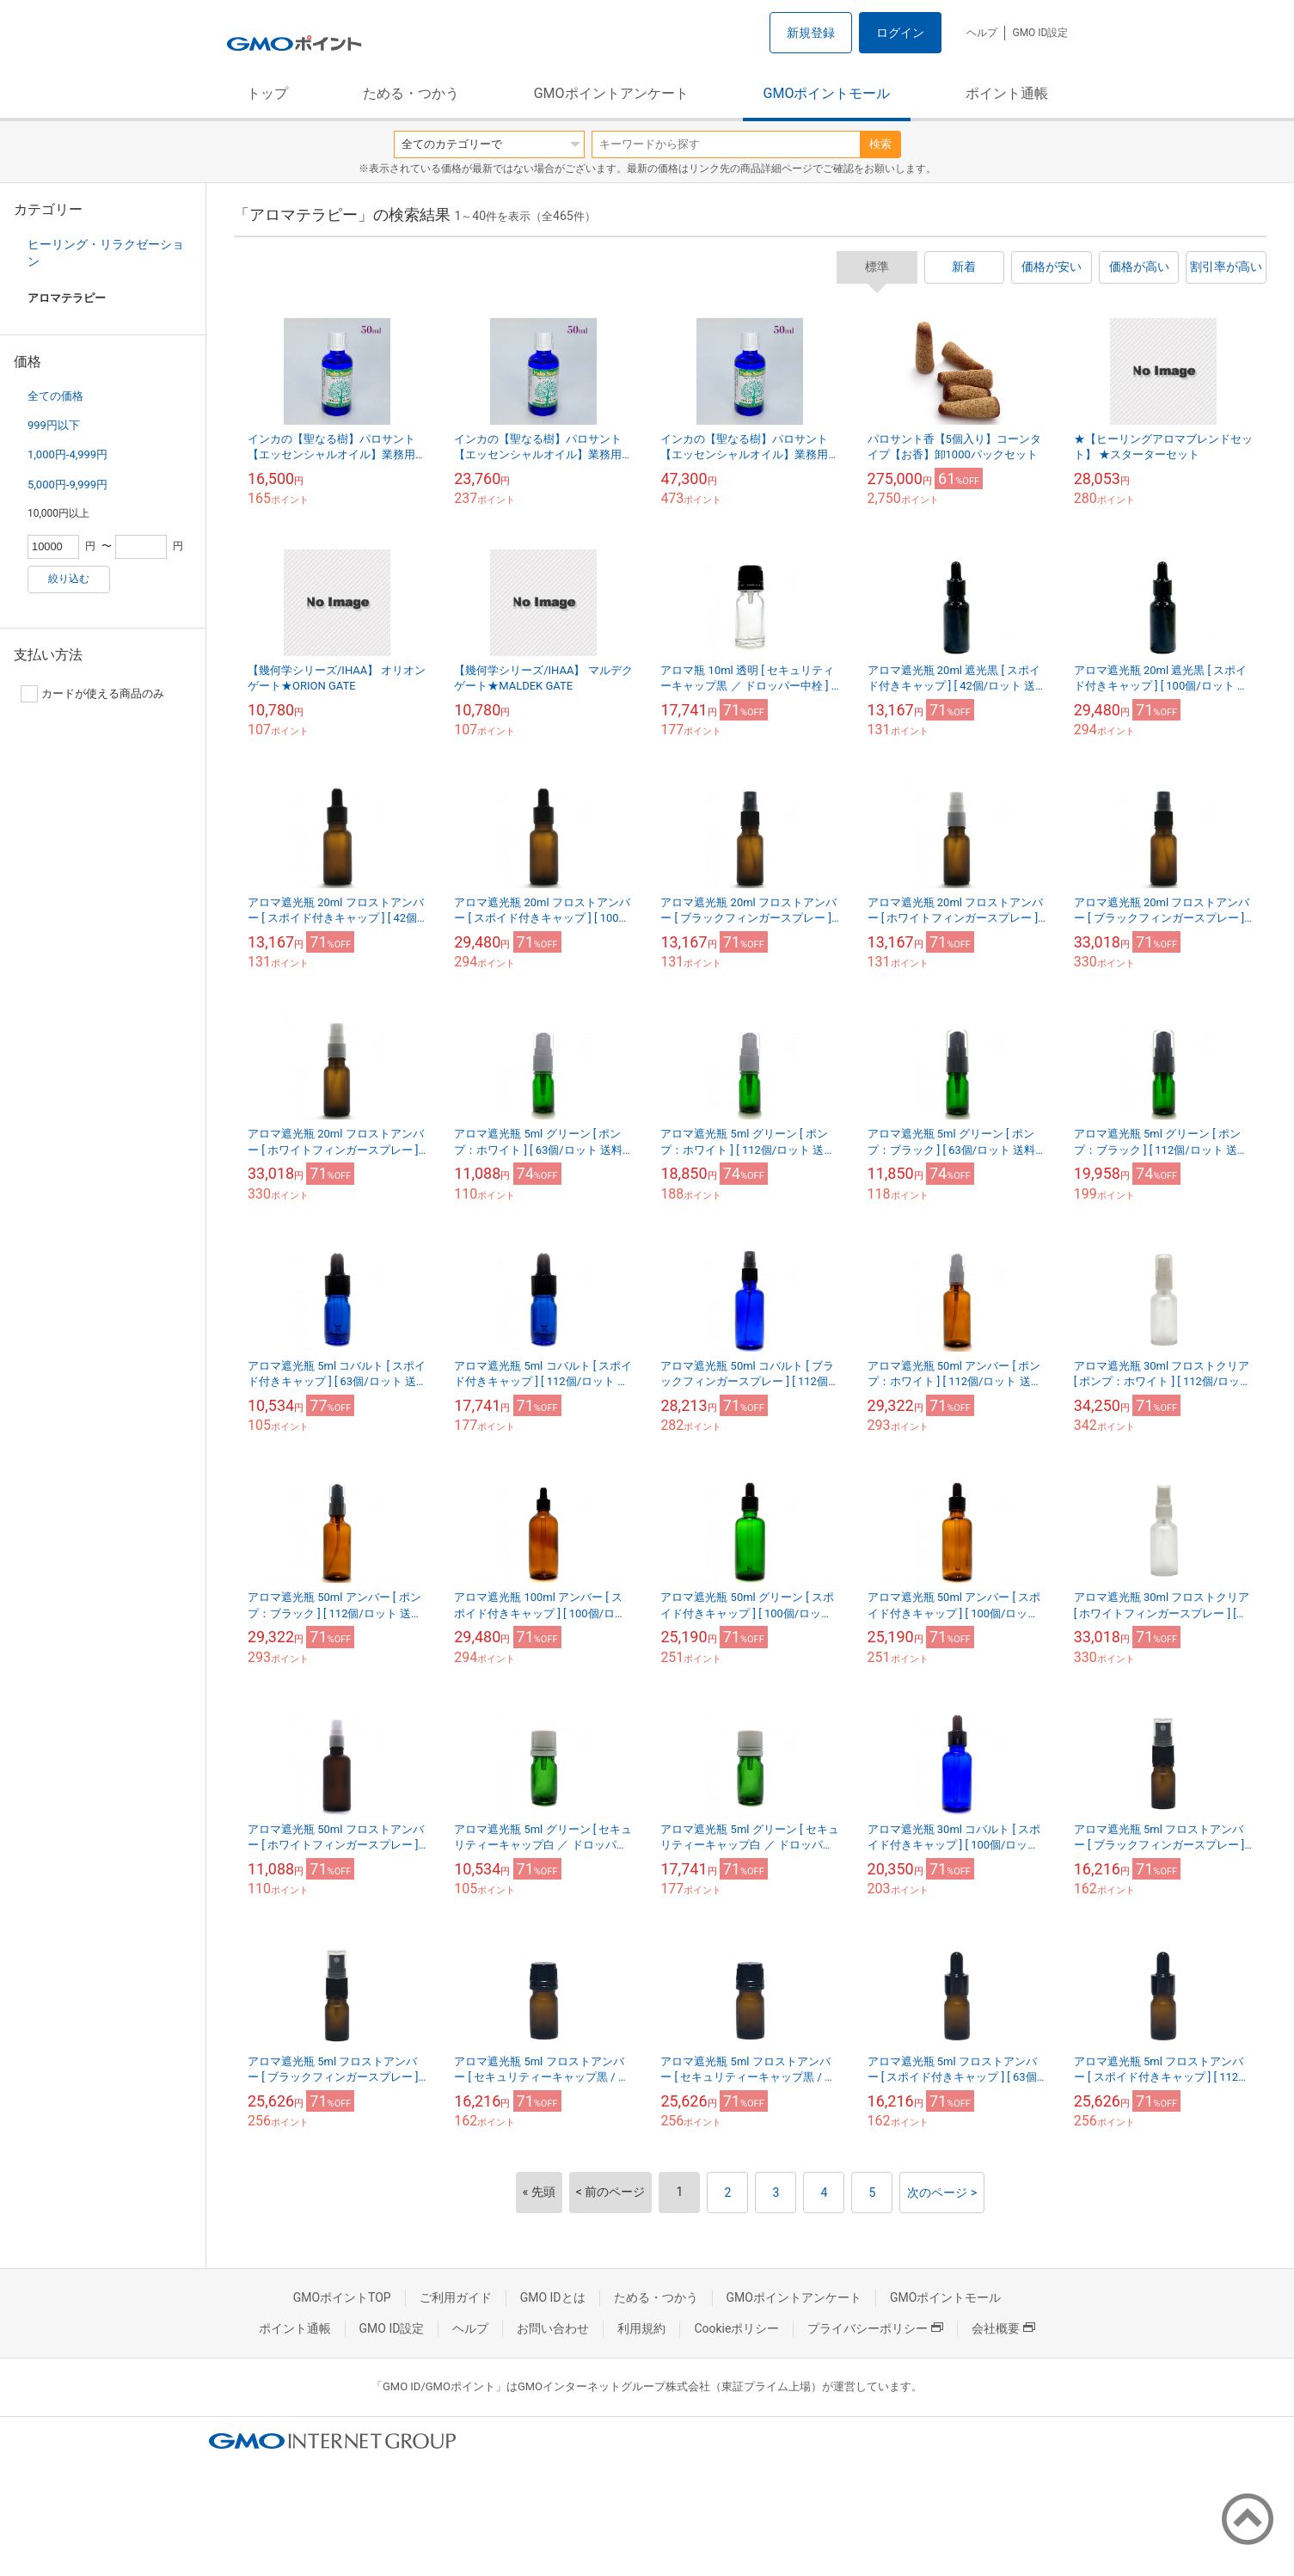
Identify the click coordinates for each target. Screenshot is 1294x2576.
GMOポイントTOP (342, 2297)
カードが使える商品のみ (92, 693)
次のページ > (942, 2192)
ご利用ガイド (456, 2297)
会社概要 (1003, 2328)
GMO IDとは (553, 2297)
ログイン (900, 33)
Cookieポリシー (736, 2328)
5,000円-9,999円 (67, 484)
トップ (267, 93)
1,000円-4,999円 (67, 454)
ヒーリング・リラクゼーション (106, 252)
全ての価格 (55, 395)
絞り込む (68, 579)
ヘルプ (981, 33)
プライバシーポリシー (875, 2328)
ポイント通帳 (1007, 93)
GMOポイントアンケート (611, 93)
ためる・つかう (411, 93)
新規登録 (811, 33)
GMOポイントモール (827, 93)
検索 (880, 144)
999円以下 (54, 425)
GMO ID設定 (1040, 33)
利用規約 (641, 2328)
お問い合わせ (553, 2328)
